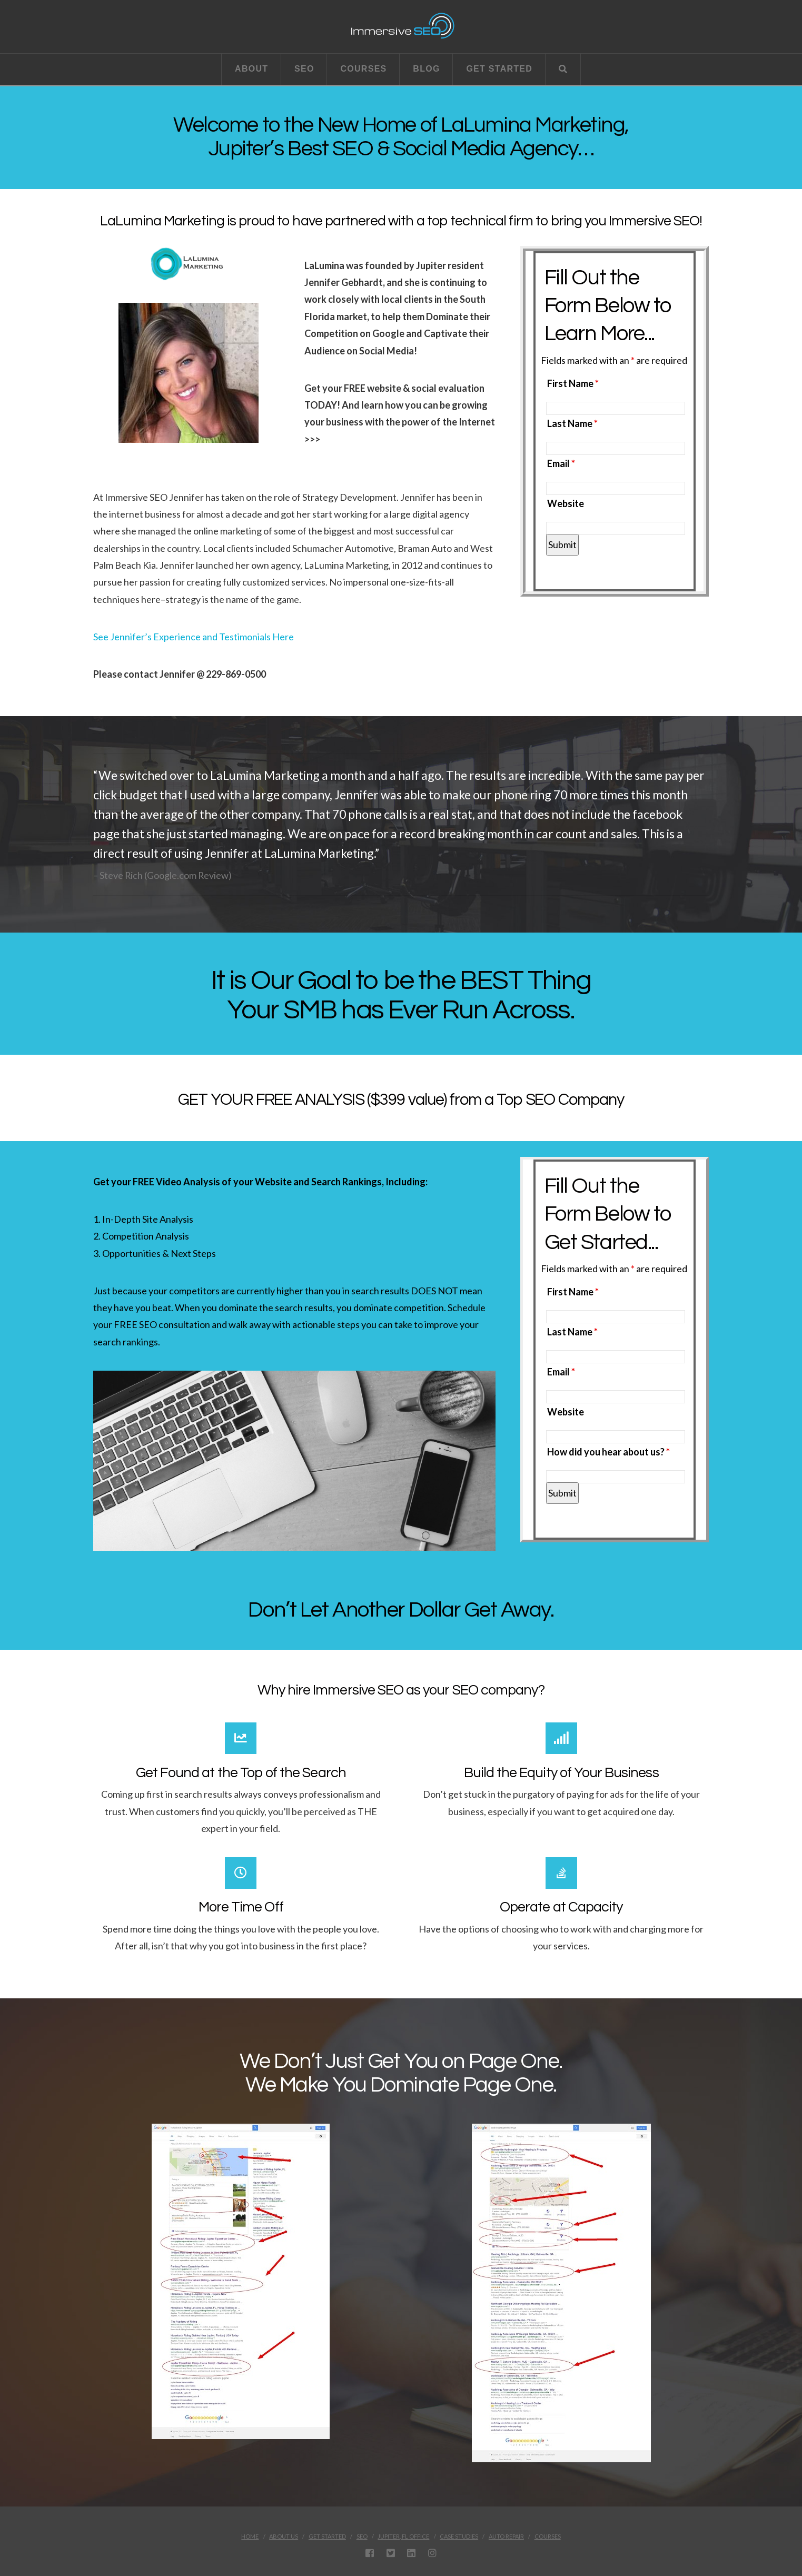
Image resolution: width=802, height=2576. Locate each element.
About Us (283, 2536)
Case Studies (459, 2536)
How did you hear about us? (608, 1452)
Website (565, 503)
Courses (547, 2536)
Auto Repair (506, 2536)
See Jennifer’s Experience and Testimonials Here (193, 636)
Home (250, 2536)
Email (561, 463)
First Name (573, 383)
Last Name (572, 423)
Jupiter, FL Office (403, 2536)
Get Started (327, 2536)
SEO (362, 2536)
